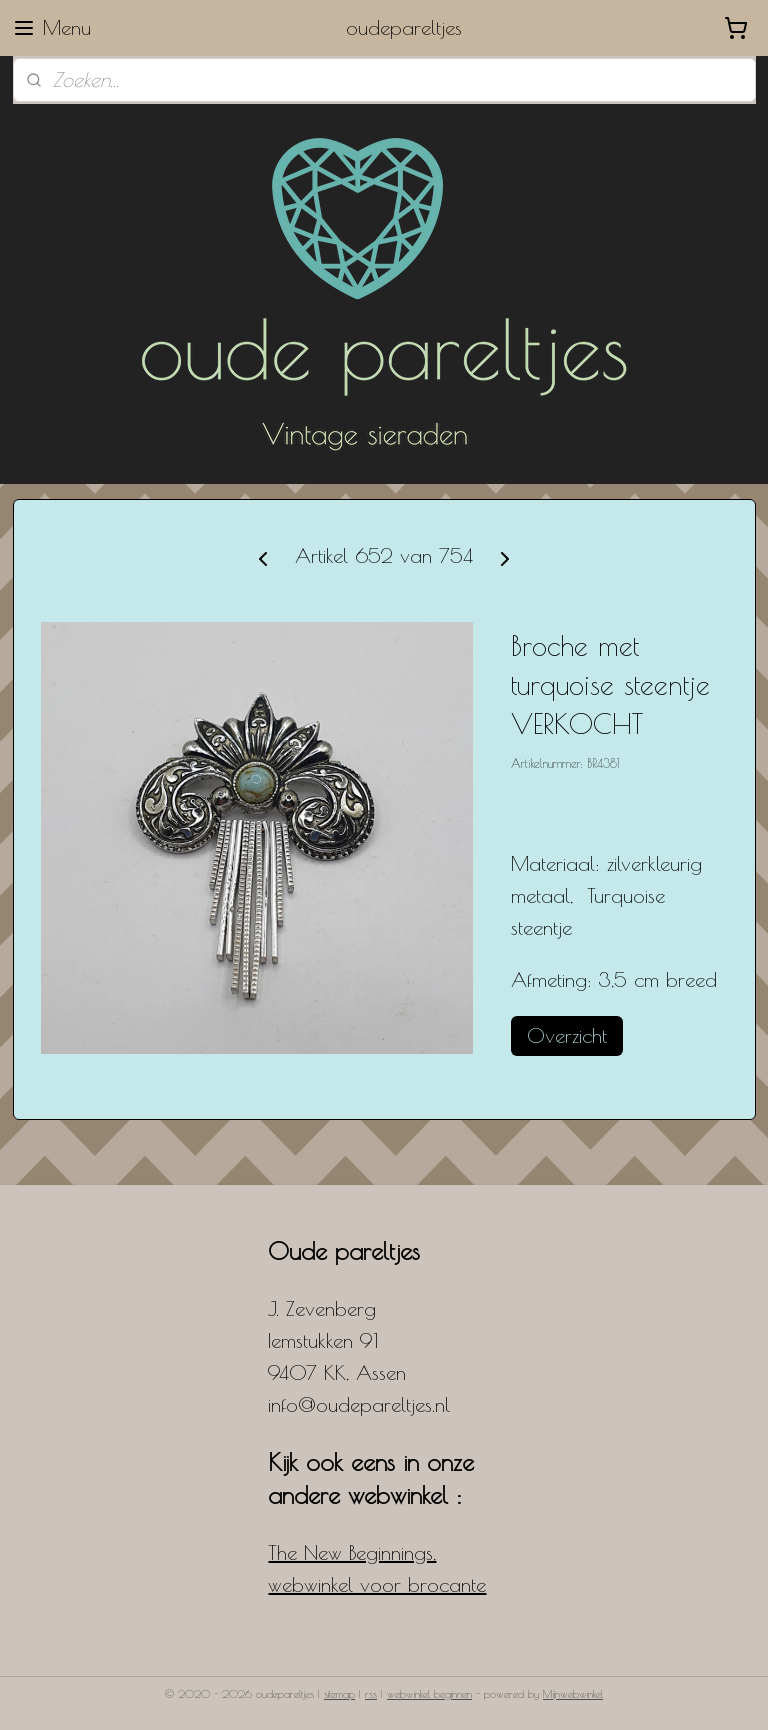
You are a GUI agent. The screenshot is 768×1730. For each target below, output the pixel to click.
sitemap (339, 1693)
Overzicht (567, 1035)
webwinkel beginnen (429, 1693)
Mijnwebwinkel (573, 1693)
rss (371, 1693)
